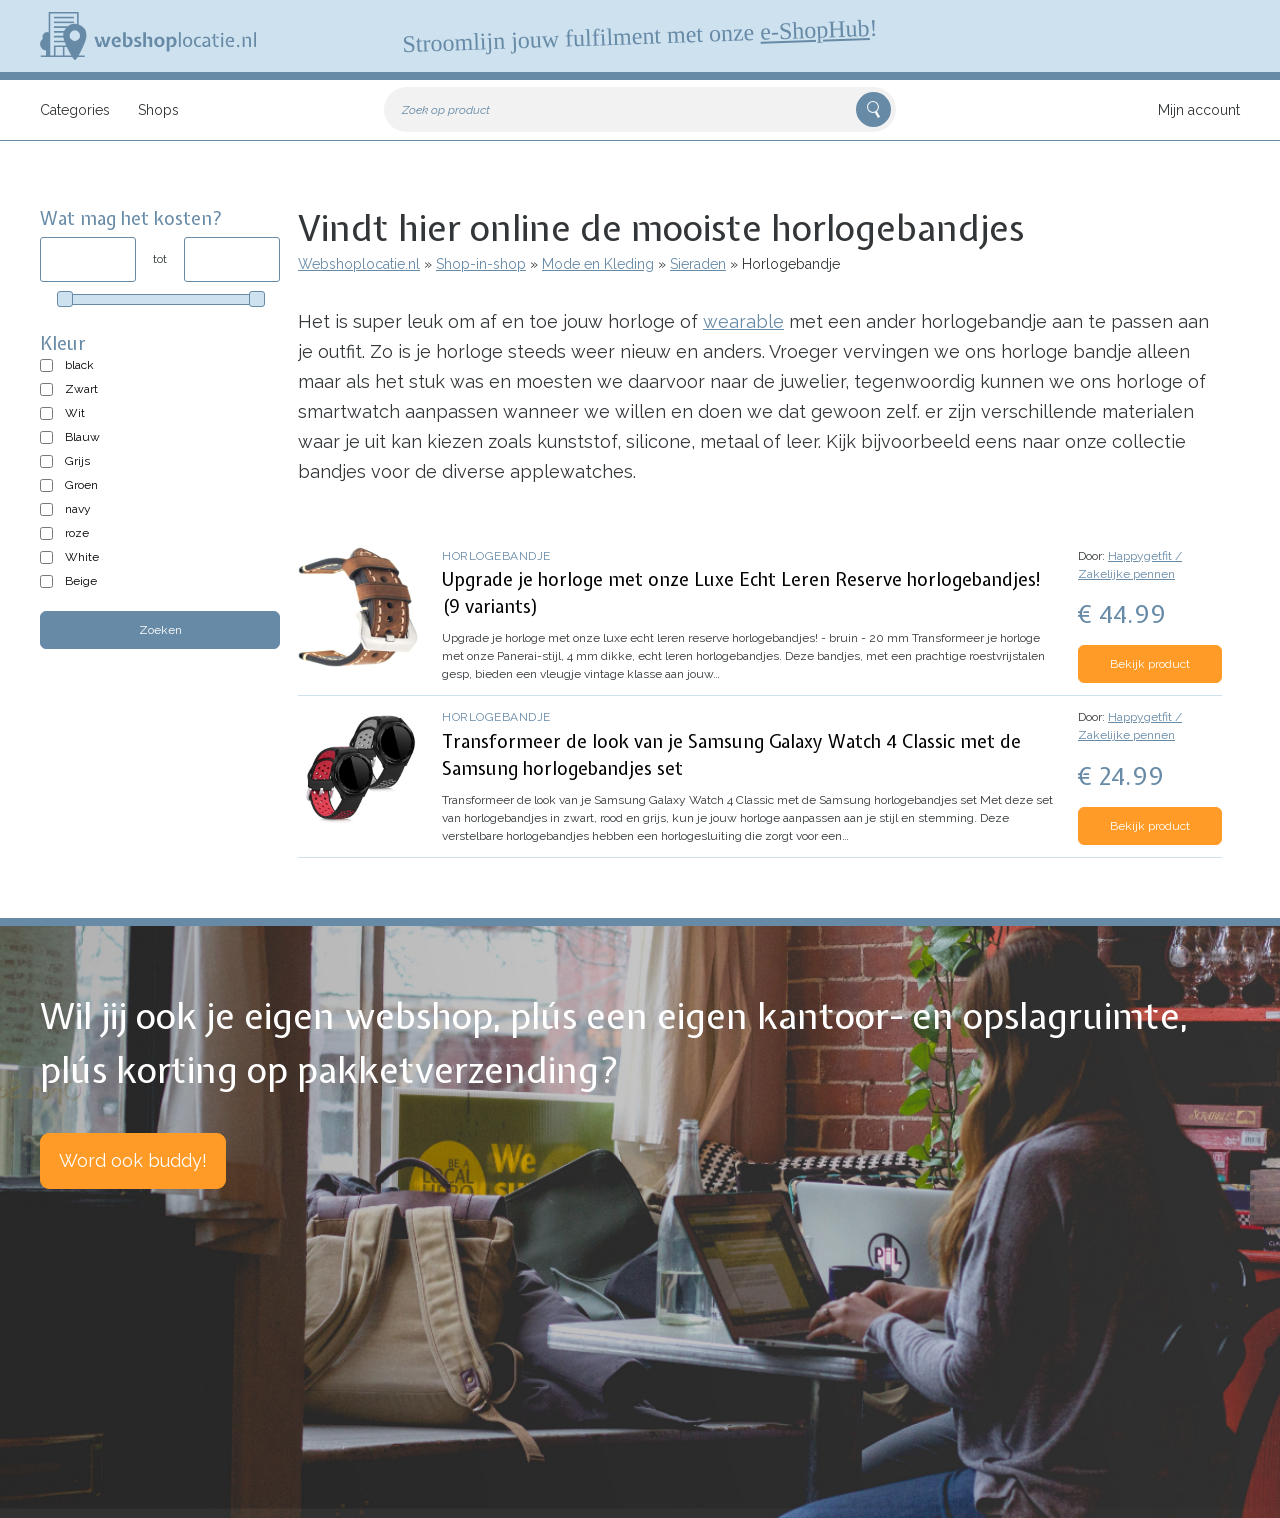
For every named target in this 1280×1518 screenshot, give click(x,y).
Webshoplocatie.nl (359, 264)
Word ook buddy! (133, 1160)
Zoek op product (446, 110)
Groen (81, 485)
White (82, 557)
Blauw (82, 437)
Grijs (77, 461)
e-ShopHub (815, 30)
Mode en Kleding (598, 264)
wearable (743, 321)
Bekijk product (1150, 664)
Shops (158, 110)
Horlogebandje (496, 556)
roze (77, 533)
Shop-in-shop (481, 264)
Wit (75, 413)
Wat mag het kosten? (131, 218)
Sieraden (698, 264)
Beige (81, 581)
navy (78, 509)
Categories (75, 110)
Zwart (81, 389)
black (79, 365)
